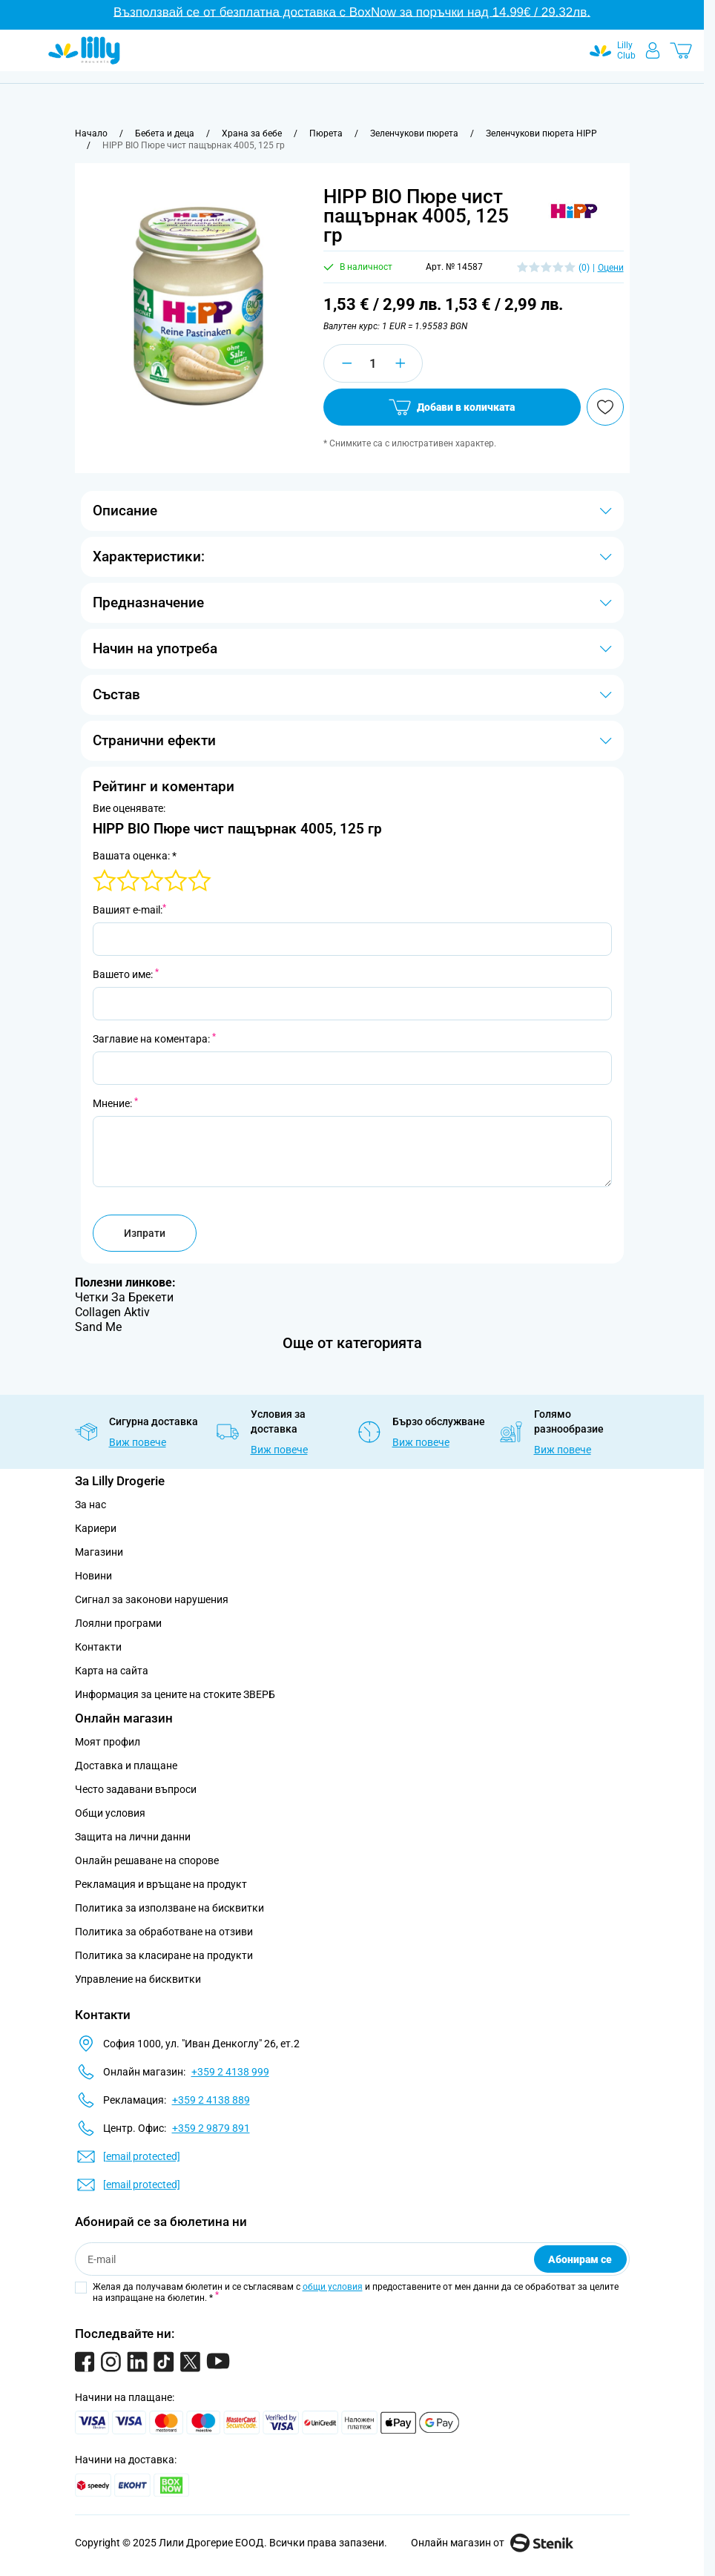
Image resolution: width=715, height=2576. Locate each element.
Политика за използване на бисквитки (169, 1908)
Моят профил (107, 1742)
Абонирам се (580, 2259)
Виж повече (137, 1442)
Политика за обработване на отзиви (164, 1932)
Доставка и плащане (126, 1765)
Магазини (99, 1552)
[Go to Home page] (84, 50)
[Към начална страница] (91, 133)
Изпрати (144, 1233)
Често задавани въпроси (136, 1789)
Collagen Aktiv (112, 1312)
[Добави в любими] (605, 407)
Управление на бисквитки (138, 1979)
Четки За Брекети (124, 1297)
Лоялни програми (118, 1623)
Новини (93, 1576)
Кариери (95, 1528)
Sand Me (98, 1327)
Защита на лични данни (133, 1837)
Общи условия (110, 1813)
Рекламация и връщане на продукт (162, 1884)
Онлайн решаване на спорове (147, 1860)
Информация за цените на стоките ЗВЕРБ (175, 1694)
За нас (90, 1504)
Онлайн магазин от (492, 2542)
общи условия (333, 2287)
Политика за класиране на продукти (164, 1955)
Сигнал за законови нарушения (151, 1599)
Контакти (98, 1647)
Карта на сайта (111, 1671)
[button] (574, 212)
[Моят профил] (653, 50)
